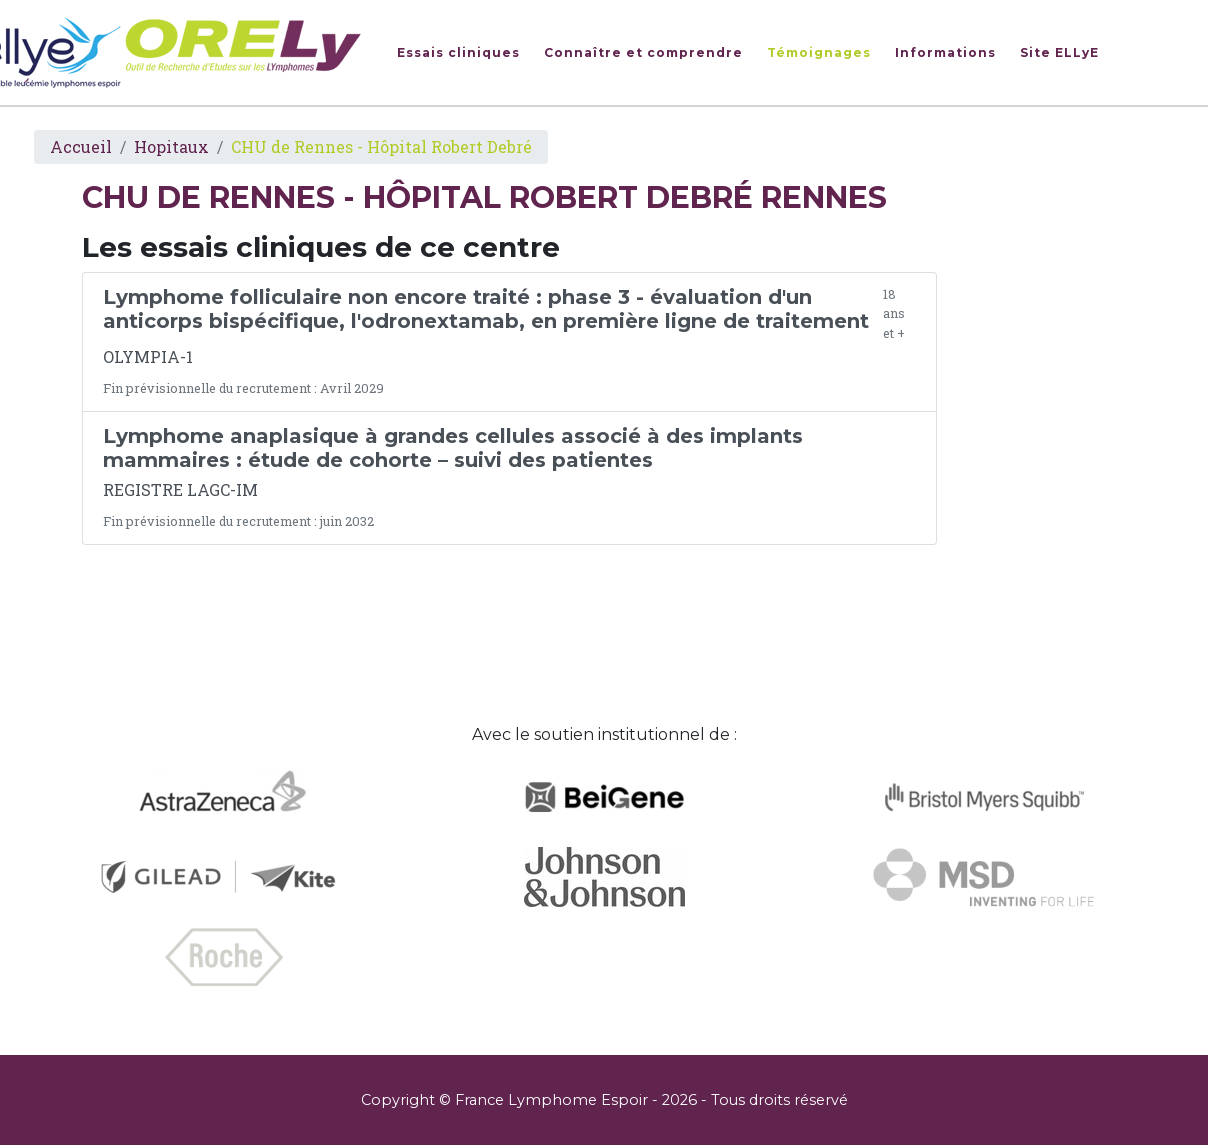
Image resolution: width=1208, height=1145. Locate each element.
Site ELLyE (1059, 52)
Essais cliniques (458, 52)
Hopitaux (171, 146)
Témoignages (819, 52)
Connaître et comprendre (643, 52)
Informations (945, 52)
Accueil (81, 146)
